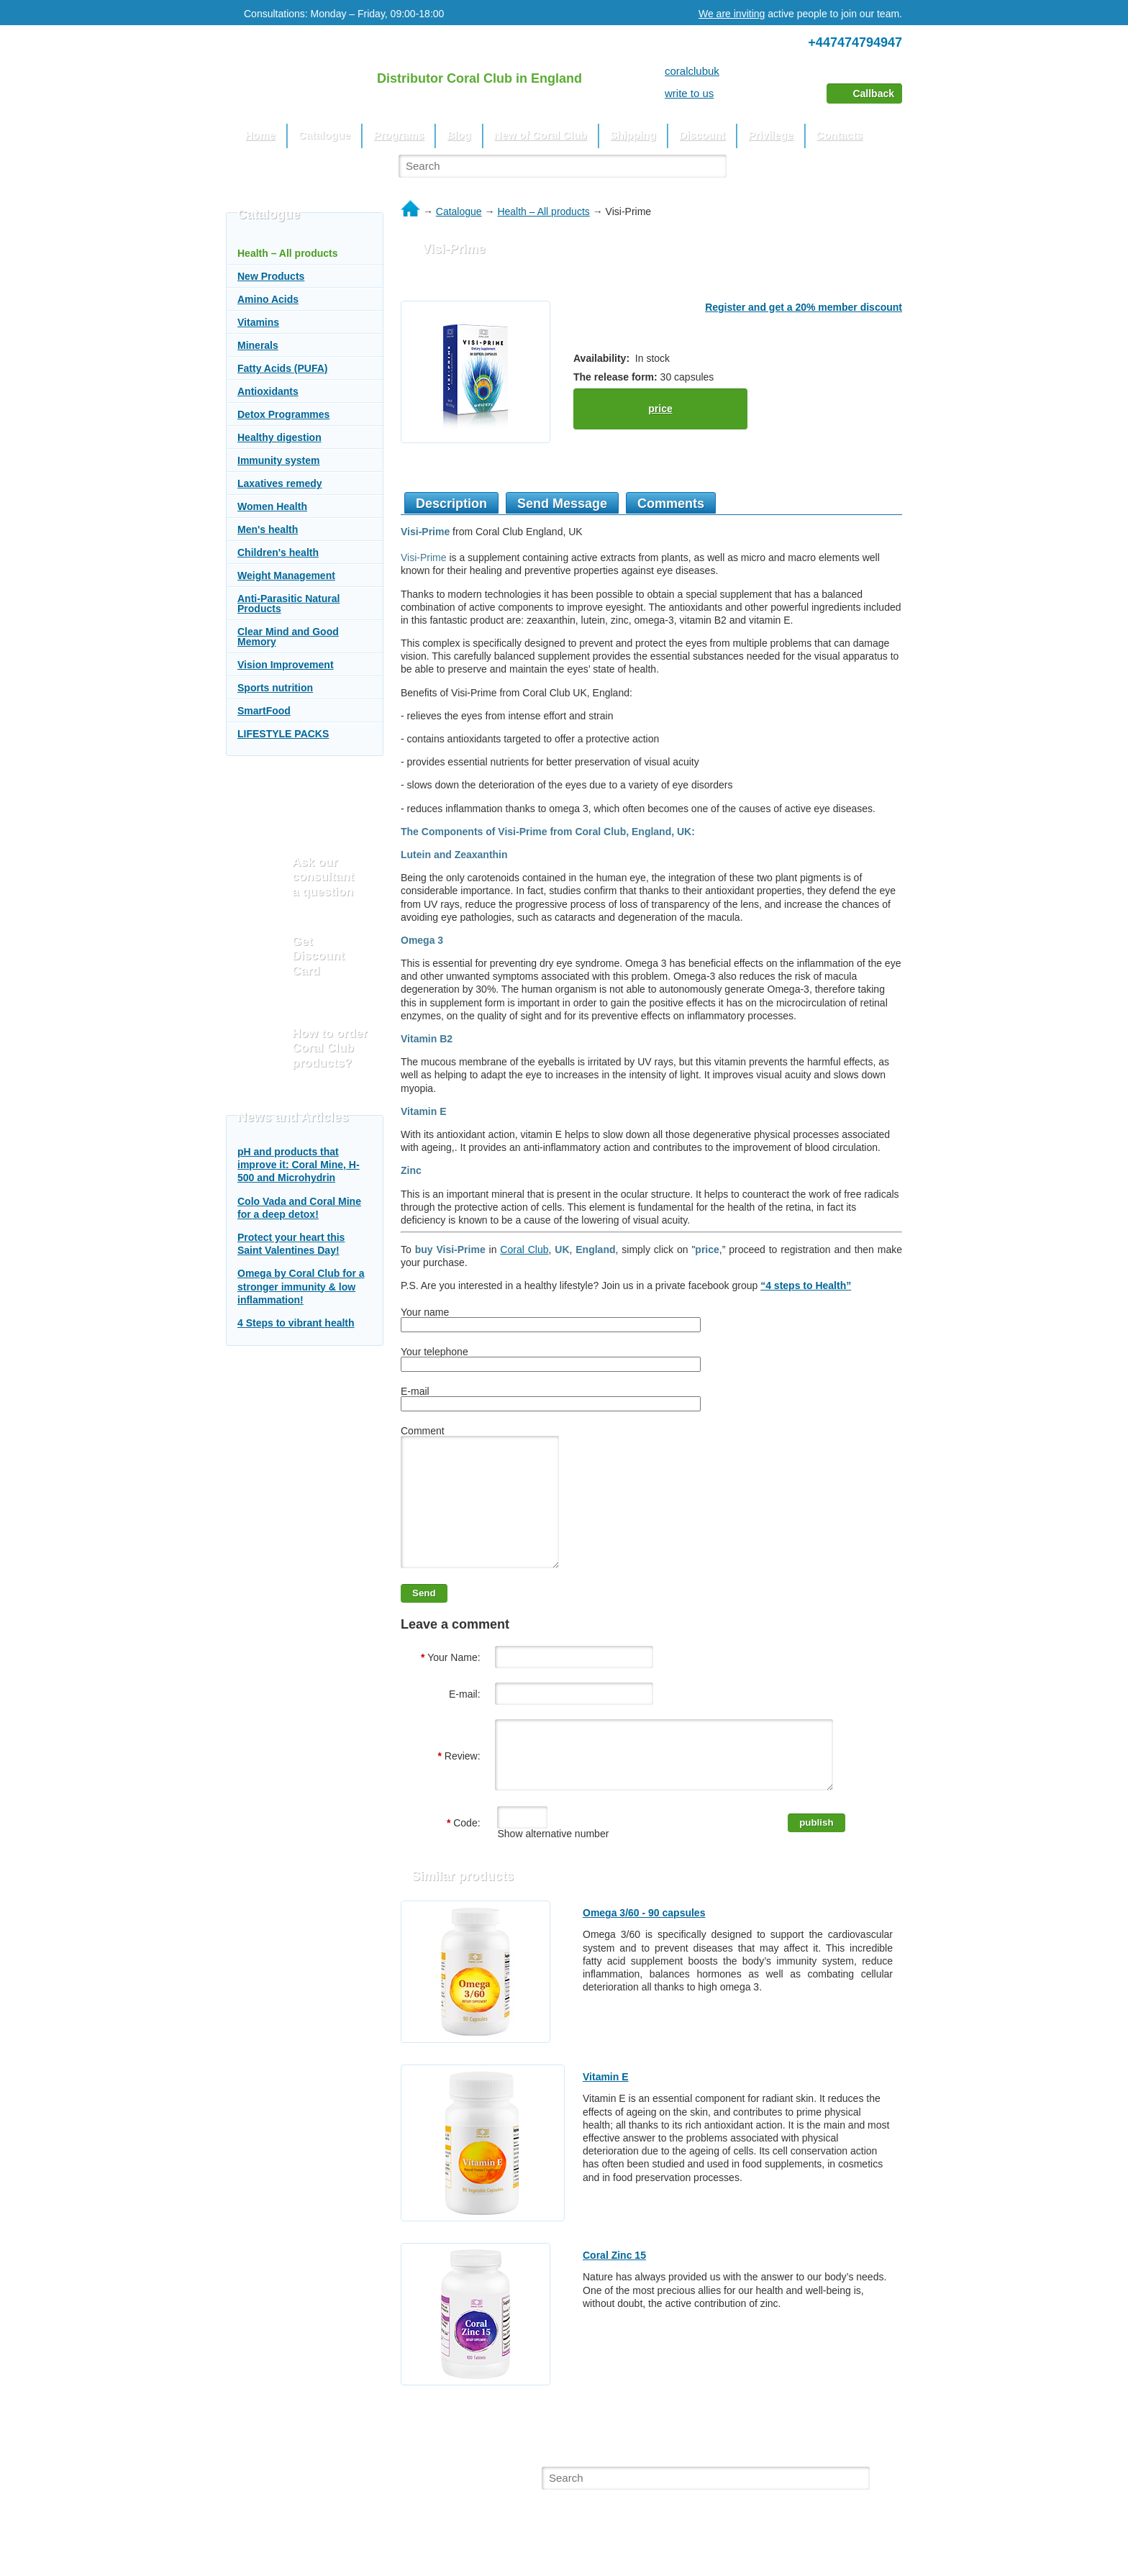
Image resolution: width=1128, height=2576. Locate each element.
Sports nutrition (275, 687)
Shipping (633, 135)
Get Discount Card (318, 956)
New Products (270, 276)
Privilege (770, 135)
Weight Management (286, 575)
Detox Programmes (283, 414)
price (660, 408)
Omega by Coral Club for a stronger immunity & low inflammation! (301, 1286)
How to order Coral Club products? (330, 1048)
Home (260, 135)
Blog (458, 135)
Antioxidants (268, 391)
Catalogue (325, 135)
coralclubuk (692, 71)
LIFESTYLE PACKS (283, 733)
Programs (398, 135)
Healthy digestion (279, 437)
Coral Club (524, 1249)
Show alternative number (552, 1866)
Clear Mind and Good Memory (288, 636)
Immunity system (278, 460)
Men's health (267, 529)
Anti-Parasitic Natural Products (288, 603)
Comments (670, 503)
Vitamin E (606, 2109)
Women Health (272, 506)
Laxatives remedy (279, 483)
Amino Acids (268, 299)
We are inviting (732, 13)
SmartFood (264, 710)
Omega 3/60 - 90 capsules (644, 1945)
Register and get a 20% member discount (803, 307)
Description (451, 503)
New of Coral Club (540, 135)
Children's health (278, 552)
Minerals (257, 345)
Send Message (562, 503)
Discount (702, 135)
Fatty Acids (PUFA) (282, 368)
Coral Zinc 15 (614, 2287)
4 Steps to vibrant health (296, 1323)
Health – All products (287, 253)
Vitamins (258, 322)
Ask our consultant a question (323, 876)
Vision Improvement (285, 664)
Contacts (840, 135)
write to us (689, 93)
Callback (873, 93)
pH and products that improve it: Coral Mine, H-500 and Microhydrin (298, 1164)
